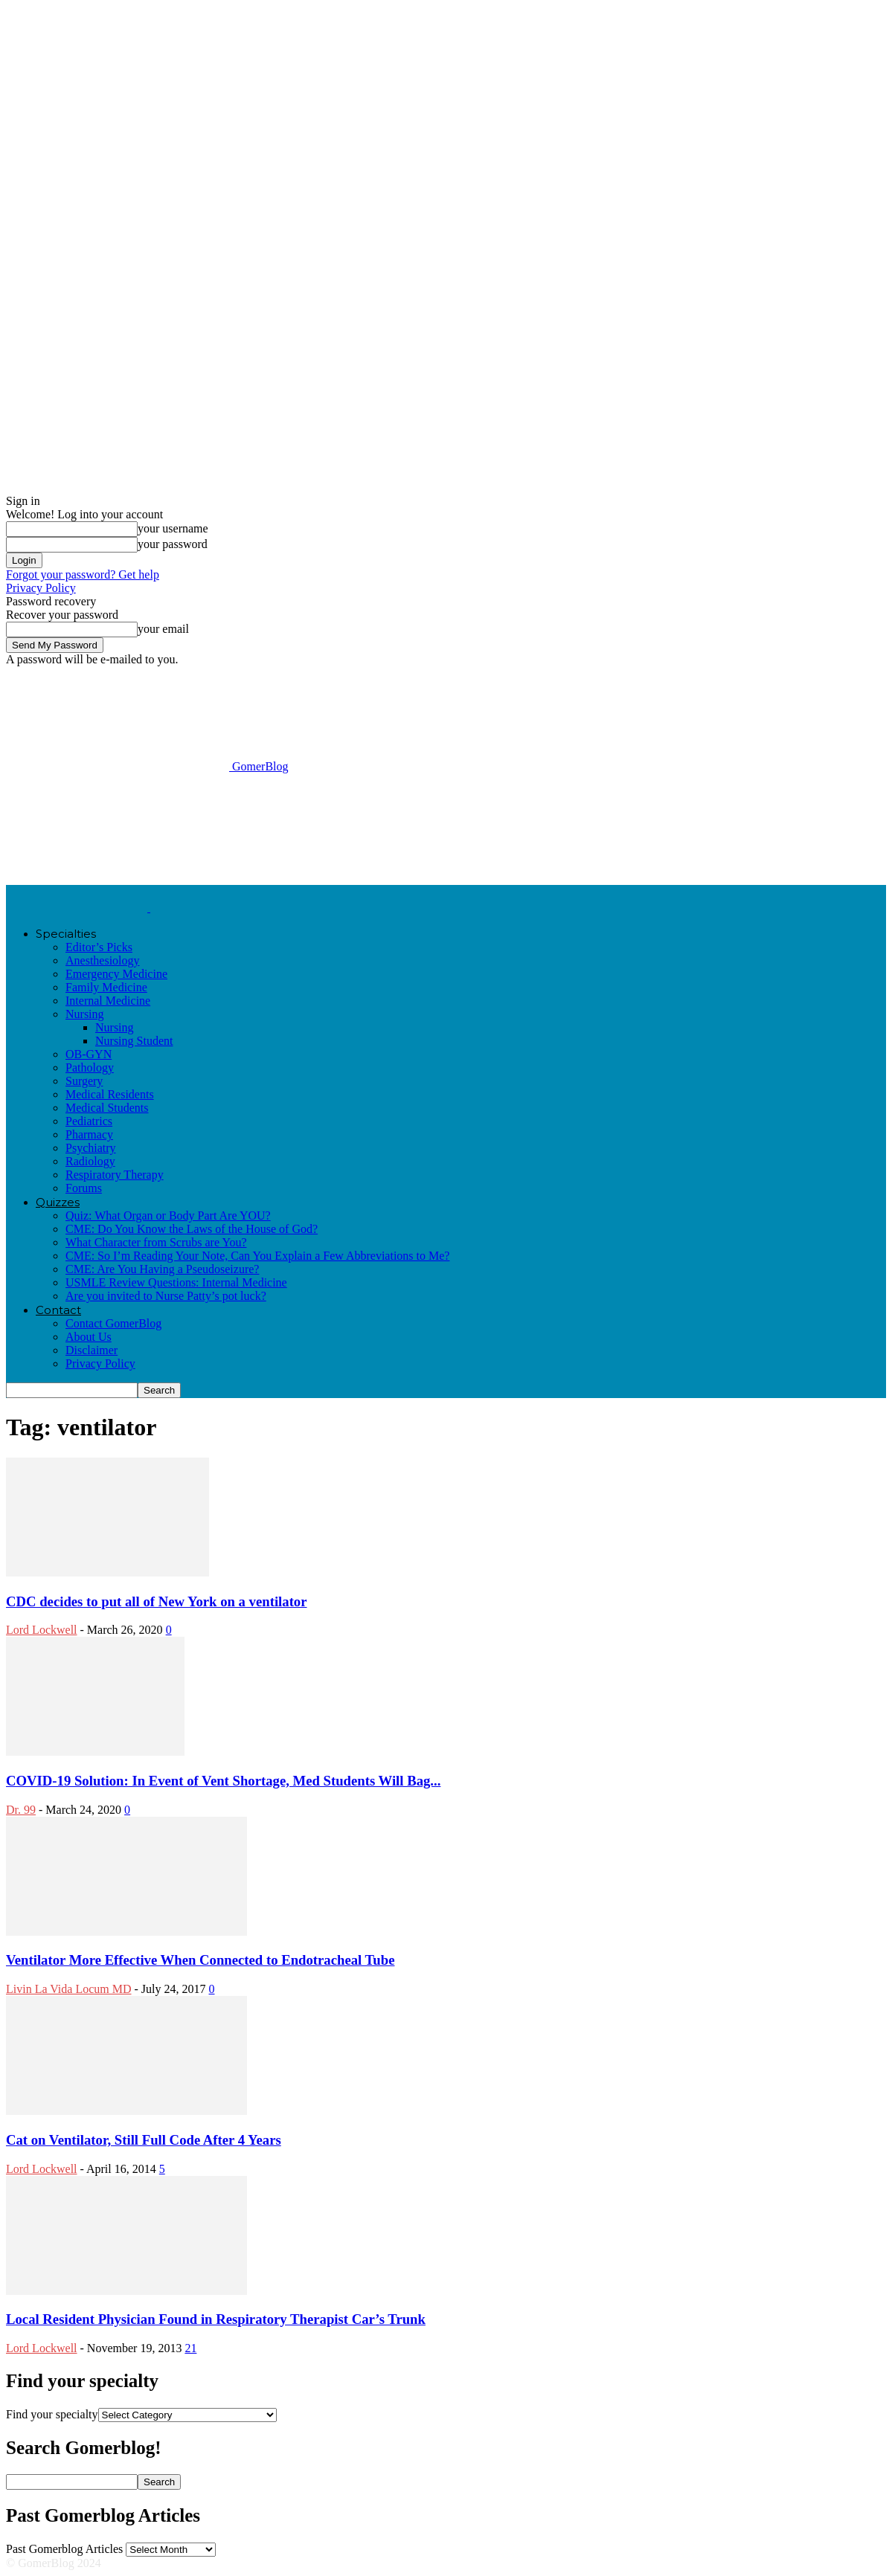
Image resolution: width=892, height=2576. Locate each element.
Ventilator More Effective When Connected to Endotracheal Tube (200, 1960)
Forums (83, 1188)
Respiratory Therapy (114, 1174)
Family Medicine (106, 987)
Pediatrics (88, 1121)
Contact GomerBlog (113, 1323)
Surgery (84, 1081)
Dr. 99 (21, 1809)
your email (163, 628)
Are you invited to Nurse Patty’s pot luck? (165, 1295)
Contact (58, 1310)
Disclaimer (91, 1350)
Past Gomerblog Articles (64, 2549)
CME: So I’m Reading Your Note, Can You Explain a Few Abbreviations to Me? (257, 1255)
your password (173, 544)
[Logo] (78, 907)
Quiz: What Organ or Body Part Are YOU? (168, 1215)
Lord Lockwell (41, 1629)
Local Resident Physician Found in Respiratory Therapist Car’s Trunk (216, 2319)
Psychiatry (90, 1148)
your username (173, 528)
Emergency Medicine (116, 973)
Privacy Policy (41, 588)
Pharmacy (89, 1134)
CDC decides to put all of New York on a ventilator (156, 1601)
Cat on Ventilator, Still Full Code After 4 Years (143, 2140)
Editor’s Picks (98, 947)
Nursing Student (134, 1040)
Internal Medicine (107, 1000)
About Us (88, 1336)
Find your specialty (52, 2414)
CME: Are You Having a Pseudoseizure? (162, 1269)
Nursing (84, 1014)
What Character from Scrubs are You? (155, 1242)
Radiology (90, 1161)
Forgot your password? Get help (82, 574)
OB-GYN (88, 1054)
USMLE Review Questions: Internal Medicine (176, 1282)
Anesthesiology (102, 960)
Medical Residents (109, 1094)
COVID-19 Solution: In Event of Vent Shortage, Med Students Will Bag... (223, 1780)
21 (190, 2348)
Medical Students (107, 1107)
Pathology (89, 1067)
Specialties (66, 934)
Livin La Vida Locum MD (69, 1989)
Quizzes (58, 1202)
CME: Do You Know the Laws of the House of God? (191, 1229)
